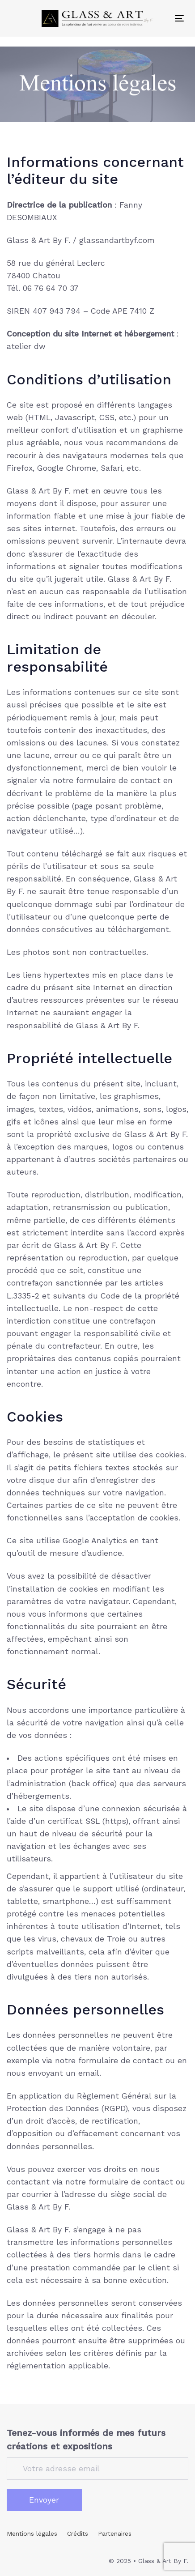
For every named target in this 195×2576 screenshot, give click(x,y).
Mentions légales (32, 2533)
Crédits (77, 2533)
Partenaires (114, 2533)
